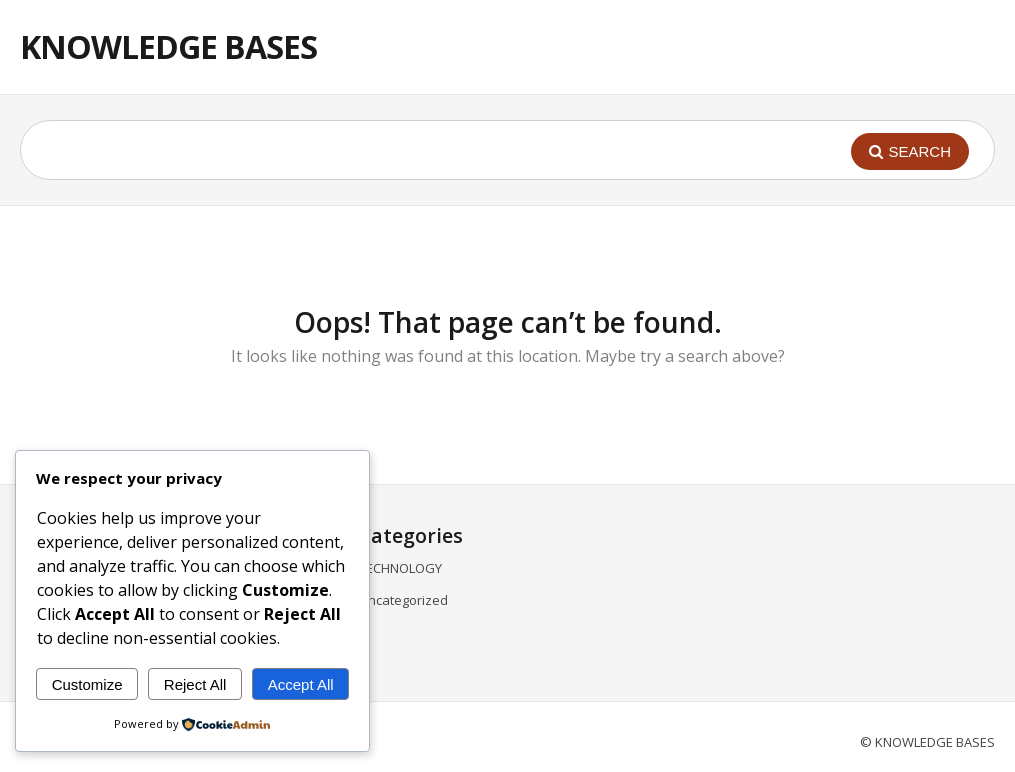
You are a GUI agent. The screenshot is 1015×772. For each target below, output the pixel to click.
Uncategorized (403, 600)
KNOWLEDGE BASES (168, 46)
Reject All (195, 684)
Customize (87, 684)
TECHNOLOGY (400, 568)
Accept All (301, 684)
